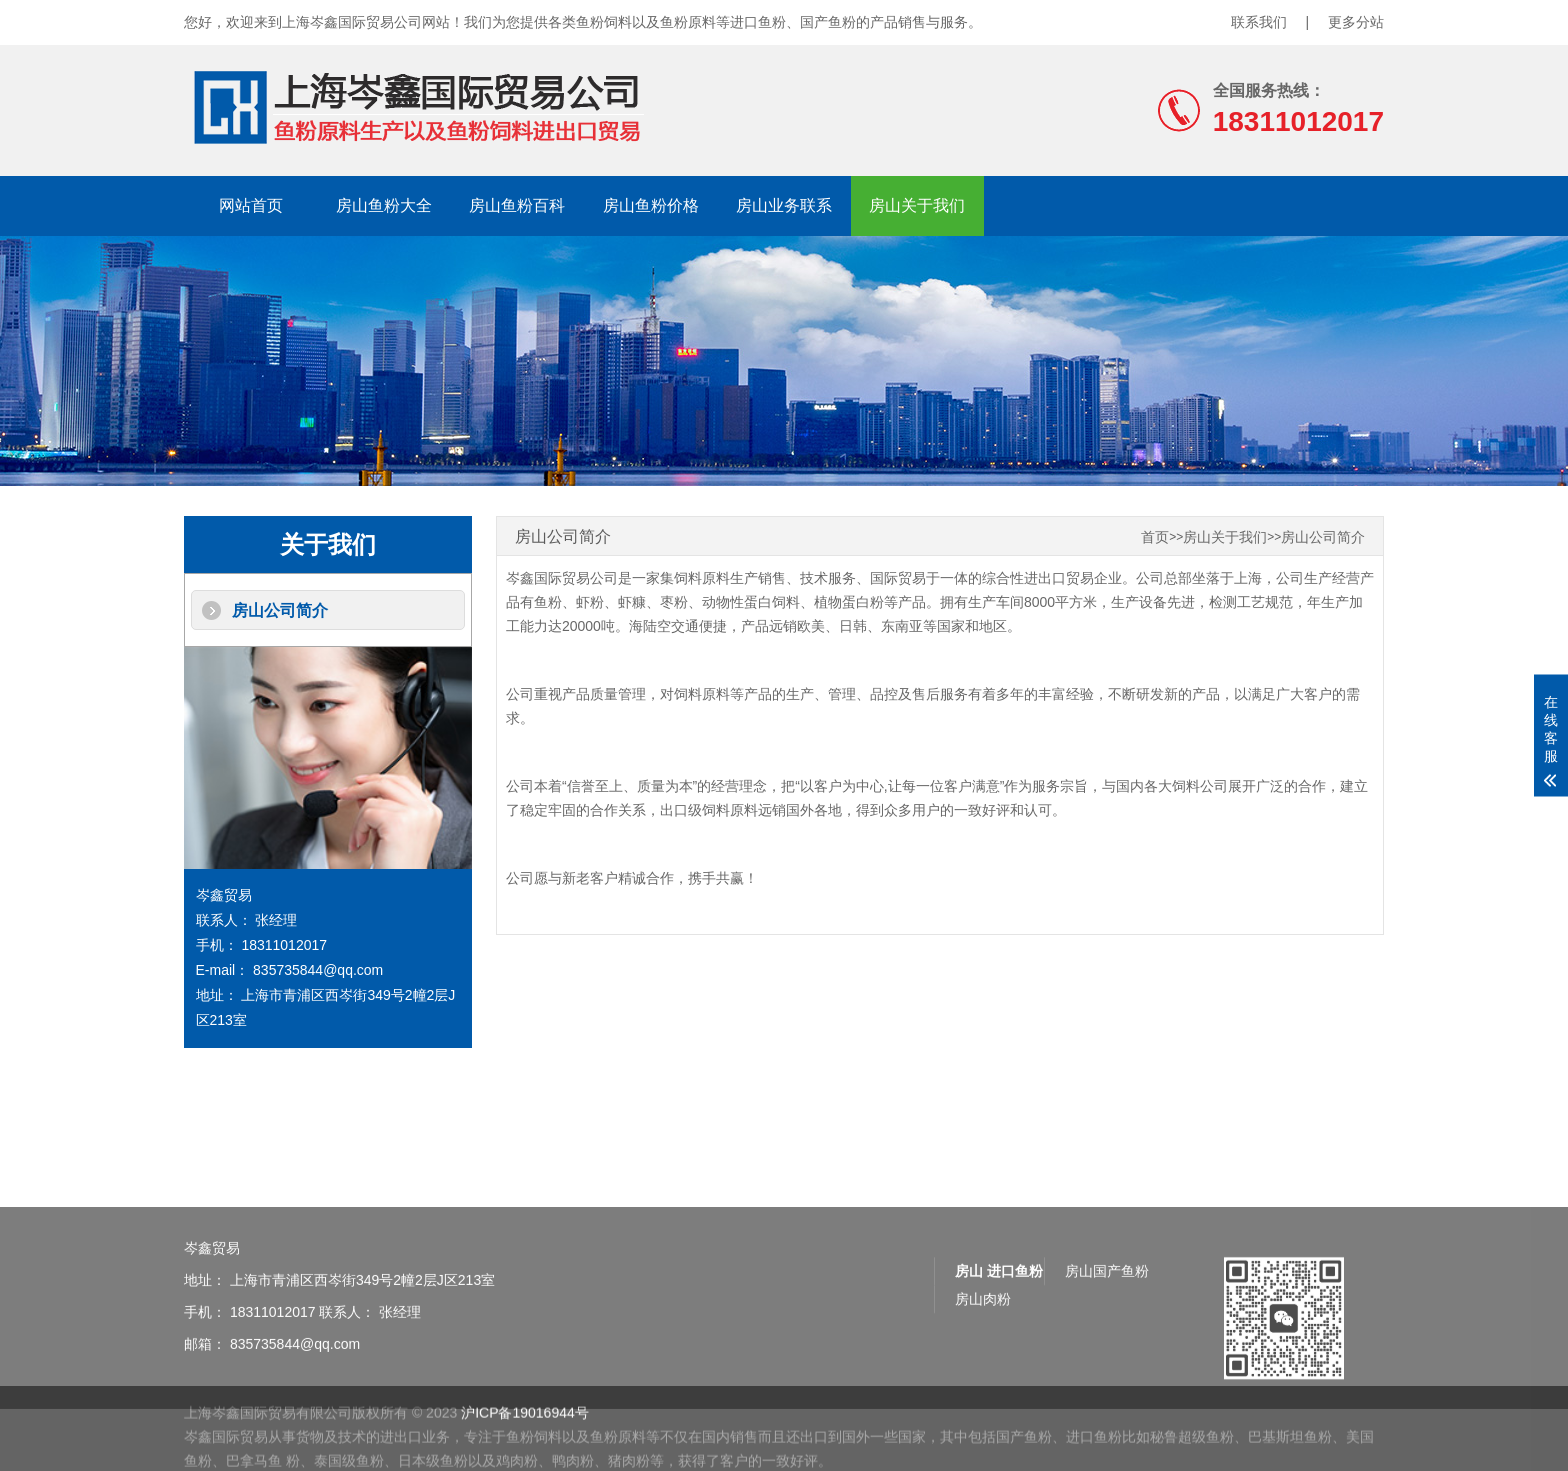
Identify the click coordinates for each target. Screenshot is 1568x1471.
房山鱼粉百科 (517, 205)
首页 (1155, 537)
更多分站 (1356, 22)
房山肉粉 (983, 1338)
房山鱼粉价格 (651, 205)
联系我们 (1259, 22)
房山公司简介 (280, 610)
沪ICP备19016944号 (525, 1436)
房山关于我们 (917, 205)
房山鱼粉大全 (384, 205)
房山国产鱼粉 (1107, 1310)
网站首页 (251, 205)
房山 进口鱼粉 (999, 1310)
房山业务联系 (784, 205)
